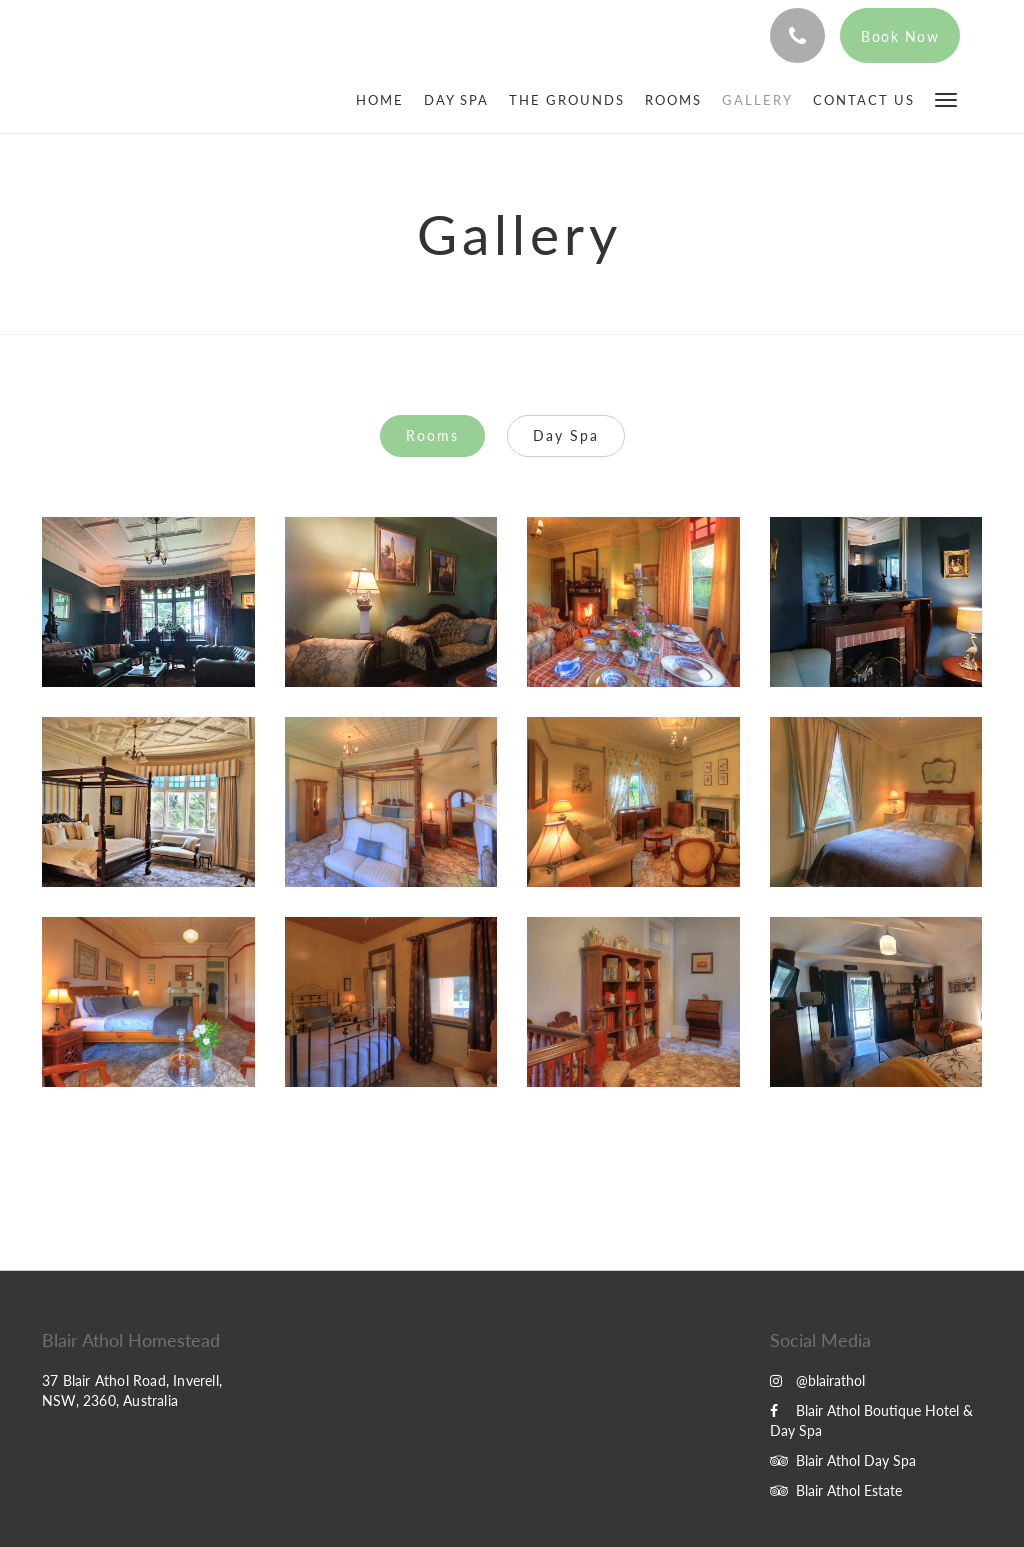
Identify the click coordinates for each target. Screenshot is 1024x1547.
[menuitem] (385, 100)
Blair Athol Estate (836, 1490)
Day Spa (566, 435)
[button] (946, 98)
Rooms (432, 435)
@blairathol (817, 1380)
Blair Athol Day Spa (843, 1460)
